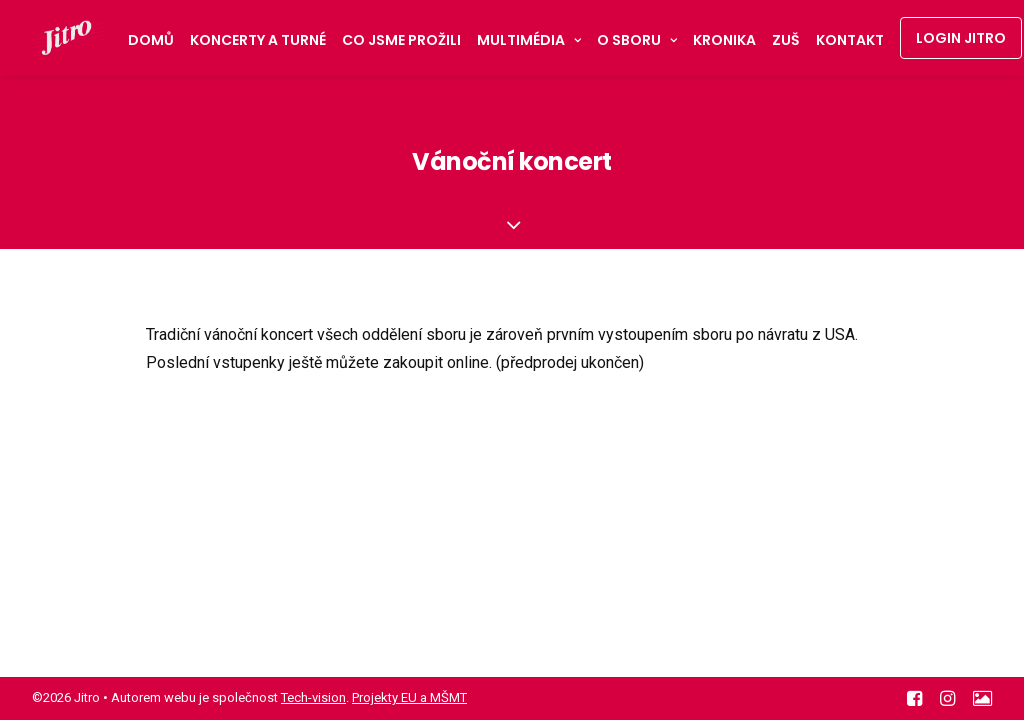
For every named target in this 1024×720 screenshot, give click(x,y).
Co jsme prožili (401, 40)
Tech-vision (313, 697)
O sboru (637, 40)
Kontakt (850, 40)
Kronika (724, 40)
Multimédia (529, 40)
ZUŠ (786, 40)
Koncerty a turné (258, 40)
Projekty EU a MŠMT (409, 697)
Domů (151, 40)
